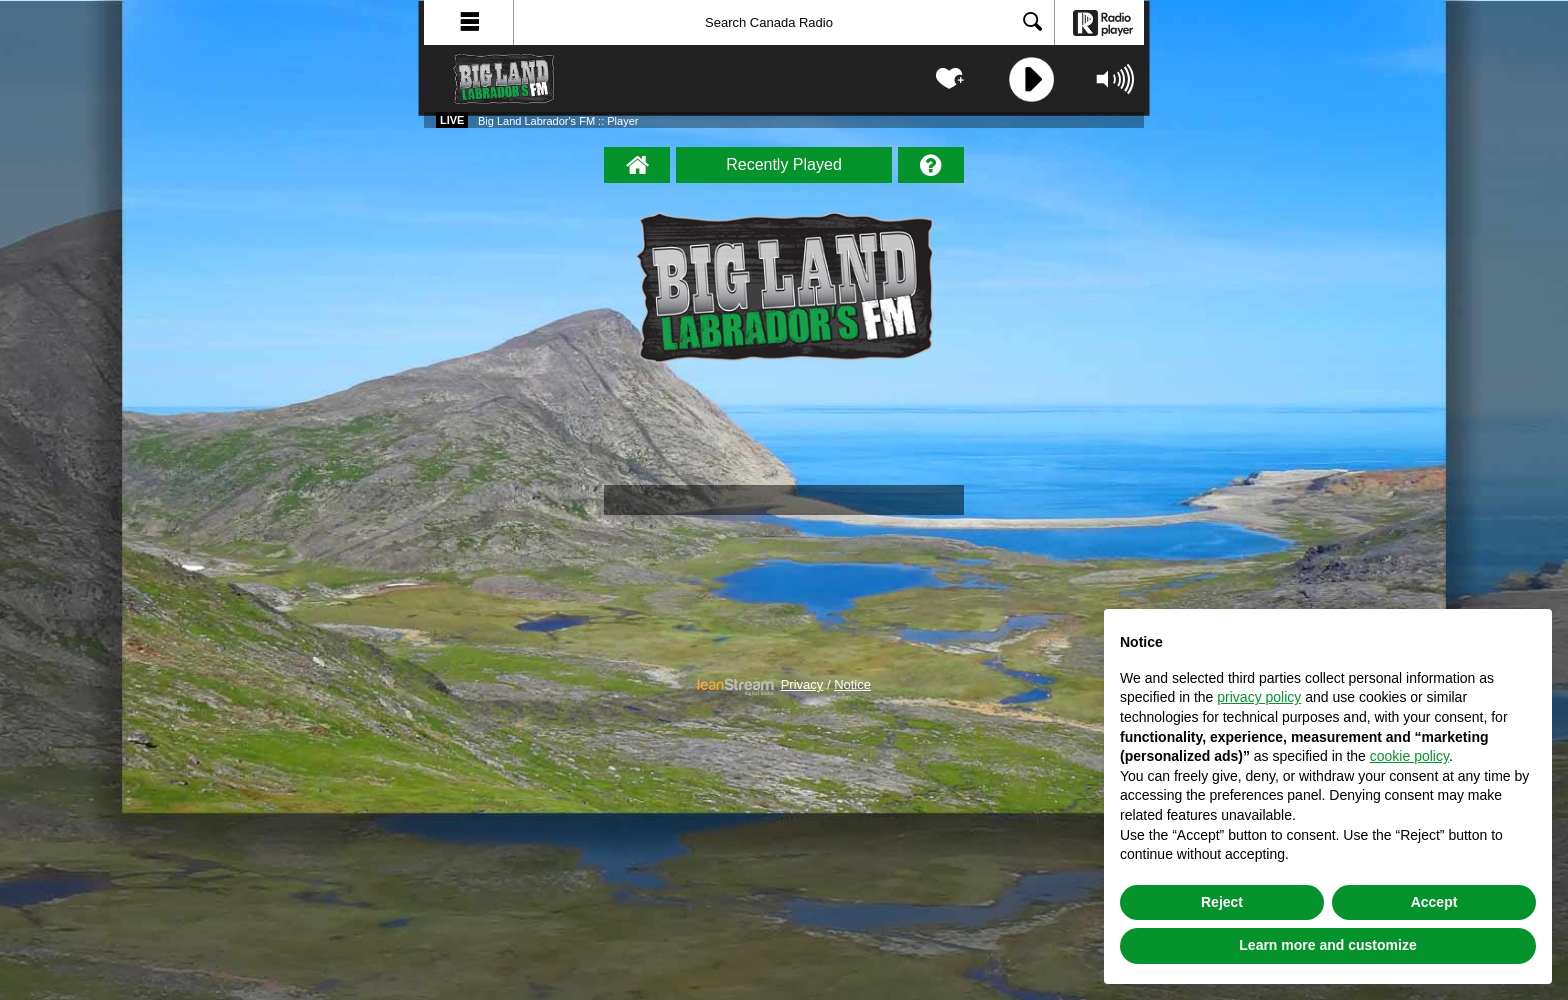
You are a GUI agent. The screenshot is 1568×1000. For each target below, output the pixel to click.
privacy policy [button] (1259, 697)
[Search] (784, 22)
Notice (852, 685)
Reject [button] (1222, 902)
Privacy (802, 685)
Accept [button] (1434, 902)
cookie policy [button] (1409, 756)
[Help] (931, 165)
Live (452, 120)
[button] (469, 22)
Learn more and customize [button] (1327, 945)
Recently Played (784, 164)
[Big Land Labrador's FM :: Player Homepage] (637, 165)
